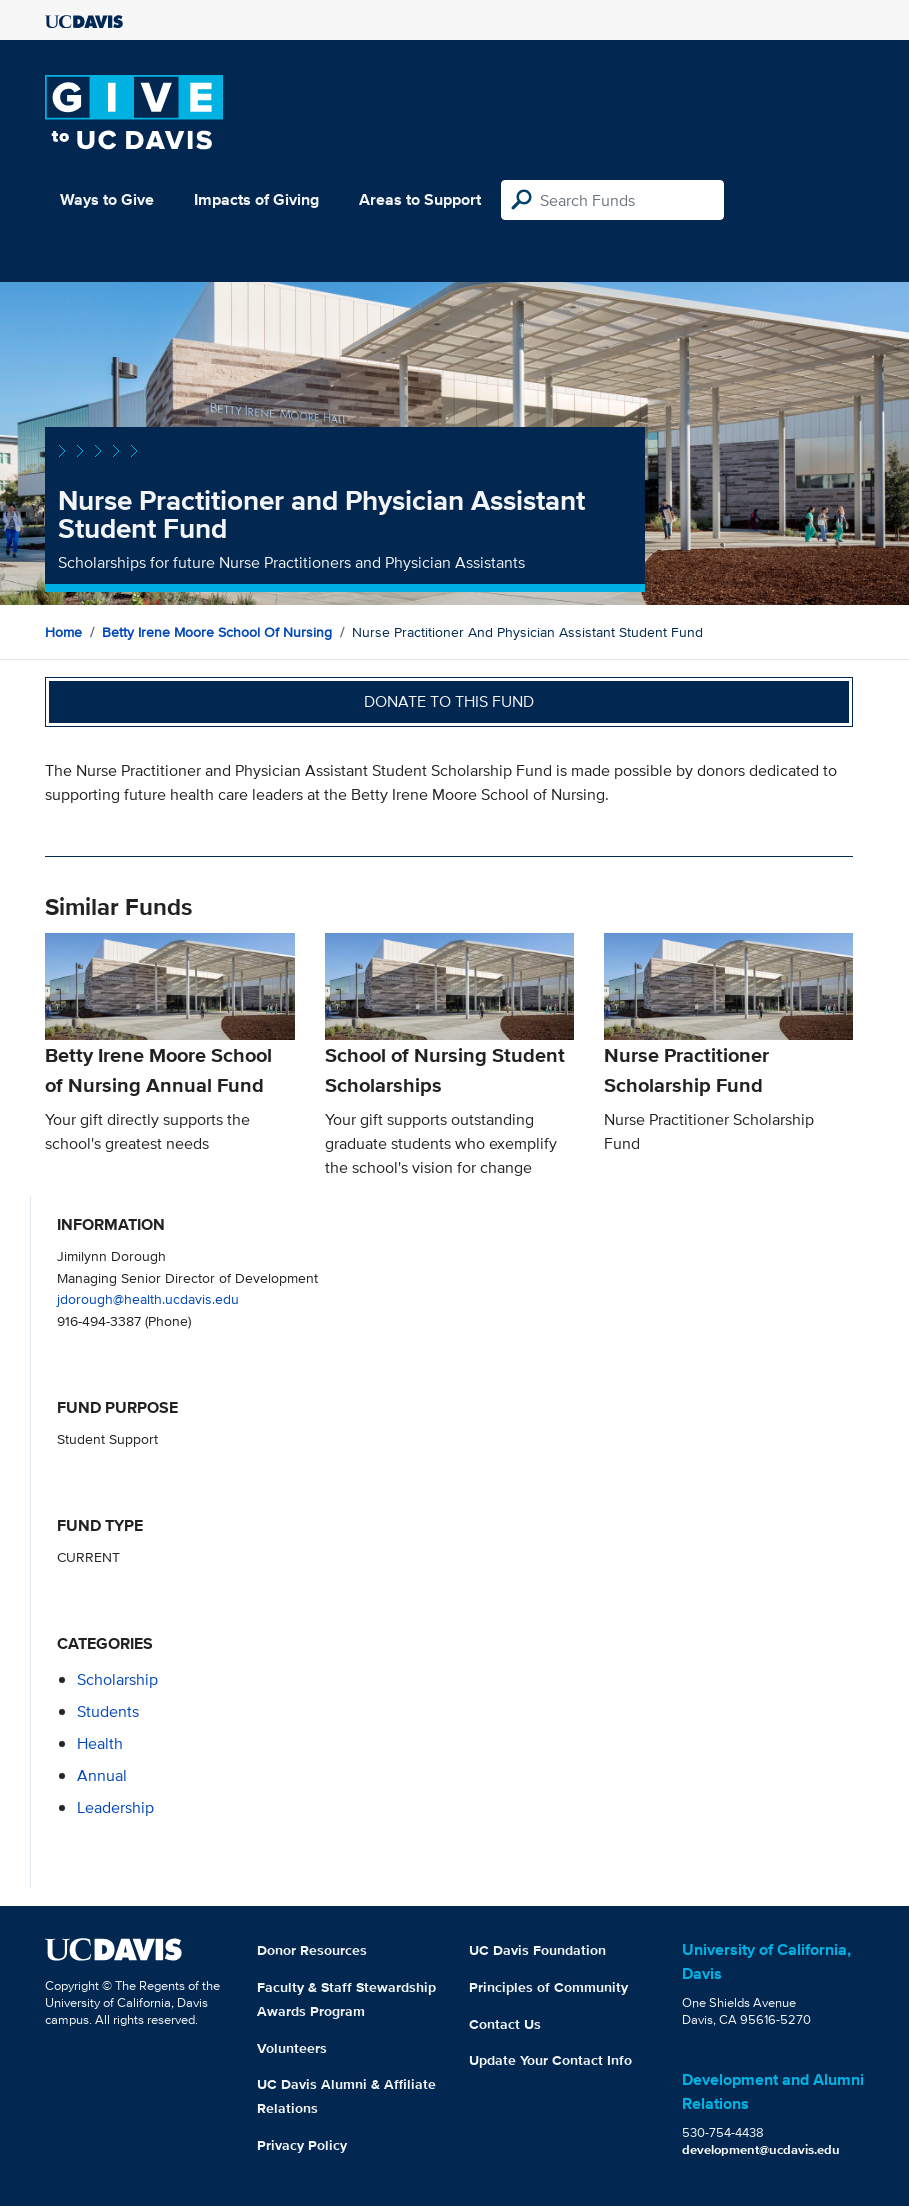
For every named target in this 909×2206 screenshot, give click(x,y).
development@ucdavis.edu (761, 2149)
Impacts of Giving (256, 199)
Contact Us (505, 2024)
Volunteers (292, 2048)
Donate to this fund (449, 701)
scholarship (117, 1679)
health (100, 1743)
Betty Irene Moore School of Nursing (217, 632)
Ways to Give (107, 199)
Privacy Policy (302, 2145)
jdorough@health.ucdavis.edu (148, 1298)
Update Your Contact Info (550, 2060)
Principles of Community (548, 1987)
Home (63, 632)
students (108, 1711)
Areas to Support (420, 199)
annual (102, 1775)
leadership (115, 1807)
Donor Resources (312, 1950)
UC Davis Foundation (537, 1950)
